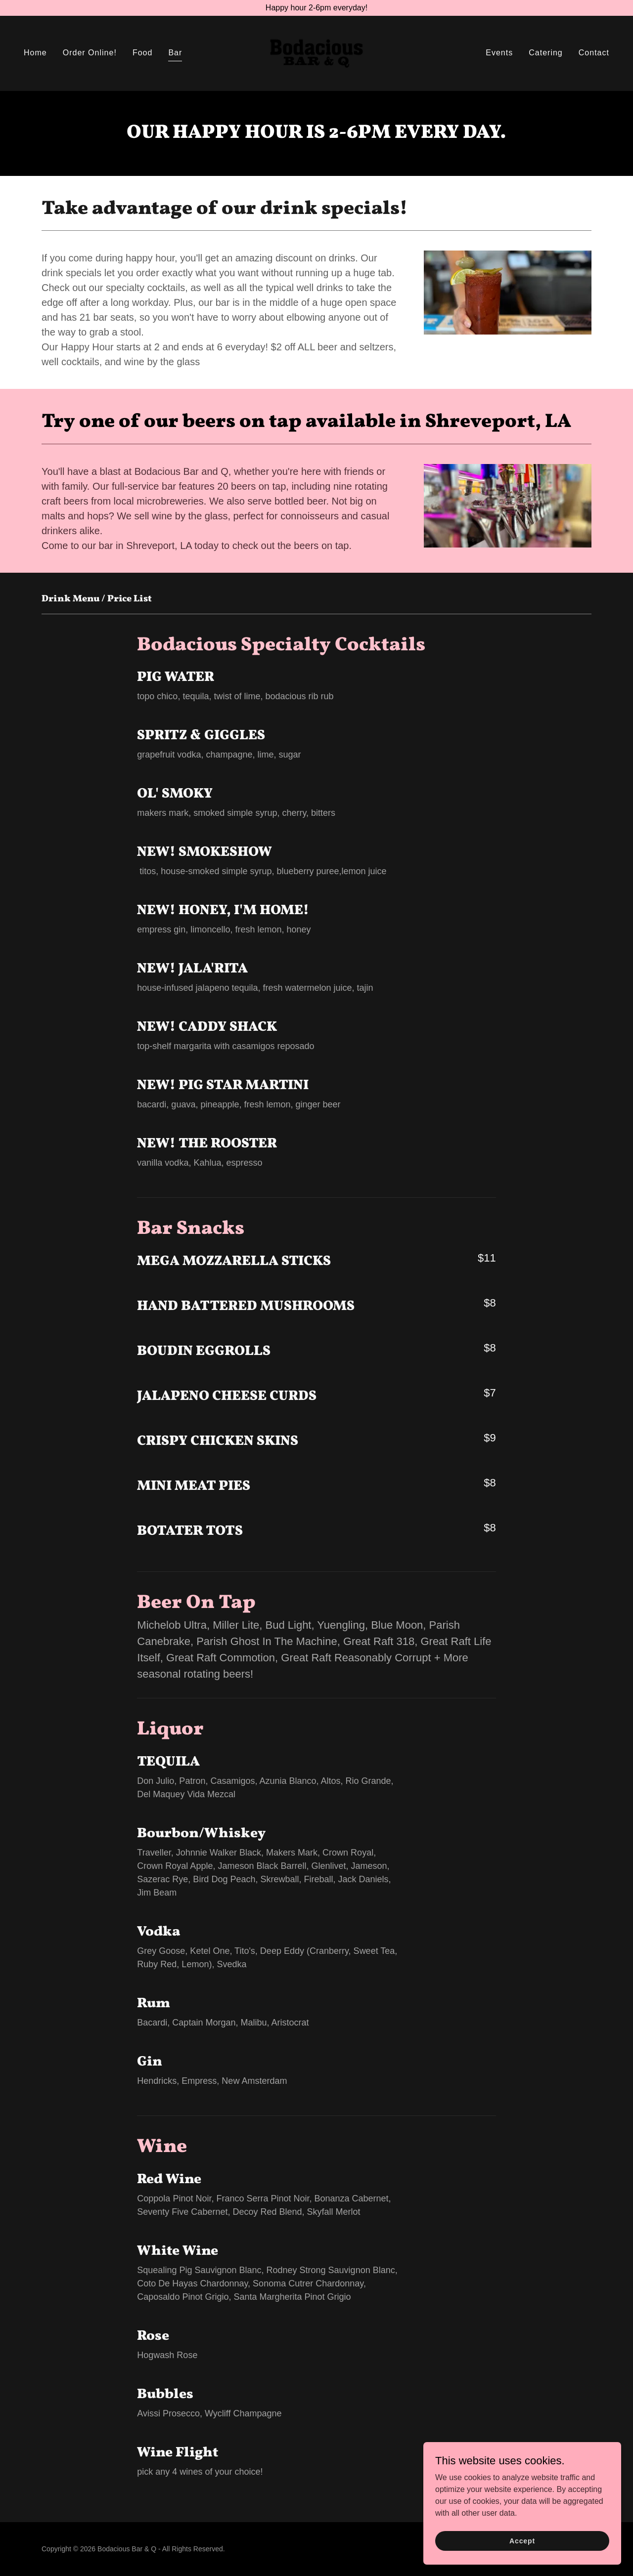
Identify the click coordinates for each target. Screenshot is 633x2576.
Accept (522, 2547)
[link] (316, 52)
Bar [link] (175, 53)
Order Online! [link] (90, 53)
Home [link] (35, 53)
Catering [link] (546, 53)
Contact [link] (594, 53)
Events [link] (499, 53)
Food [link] (143, 53)
